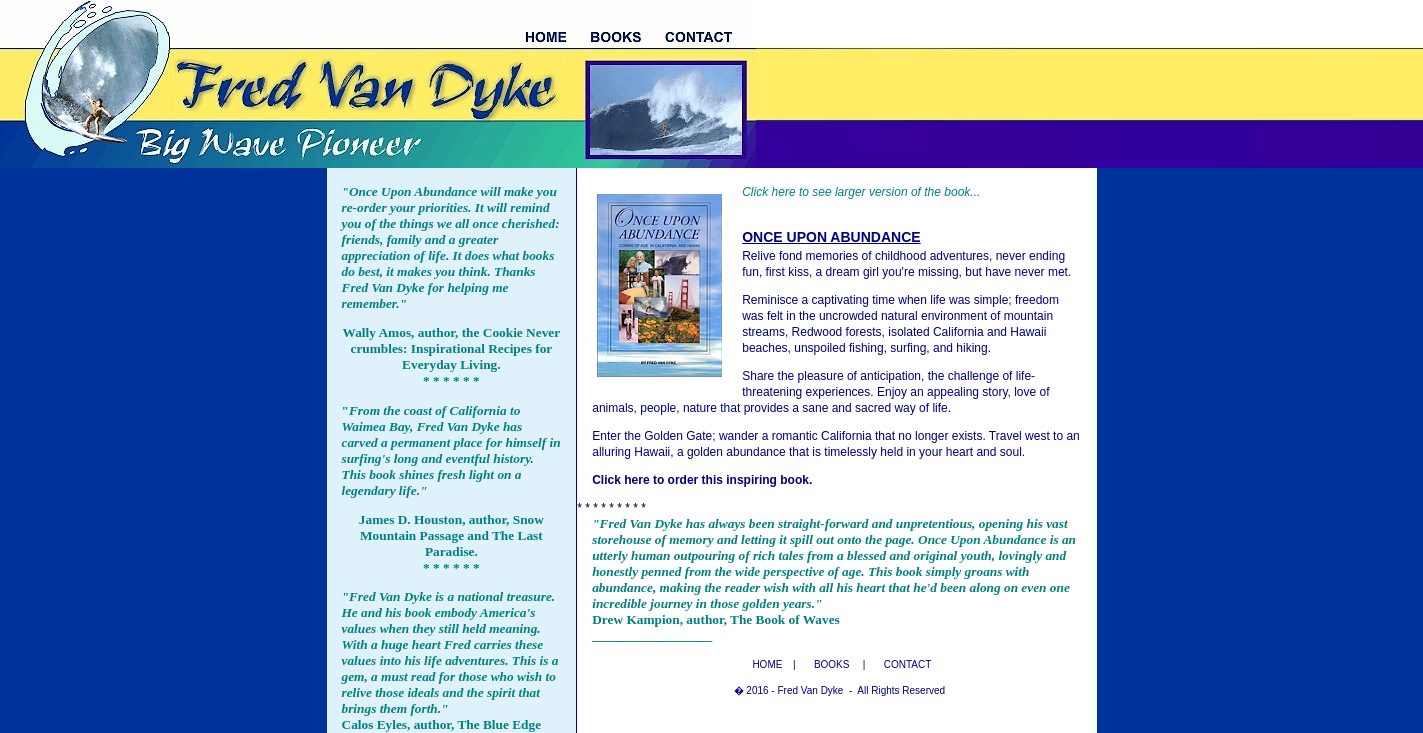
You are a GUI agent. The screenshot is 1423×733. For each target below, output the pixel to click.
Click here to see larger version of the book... (861, 192)
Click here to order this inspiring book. (702, 480)
